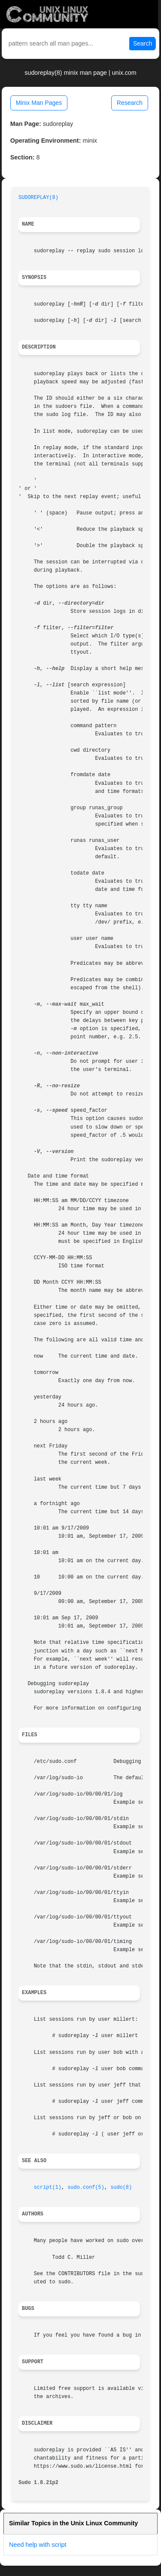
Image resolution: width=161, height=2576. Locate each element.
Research (130, 102)
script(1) (47, 2187)
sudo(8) (121, 2187)
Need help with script (38, 2544)
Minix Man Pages (39, 102)
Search (142, 43)
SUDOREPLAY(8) (38, 198)
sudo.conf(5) (85, 2187)
